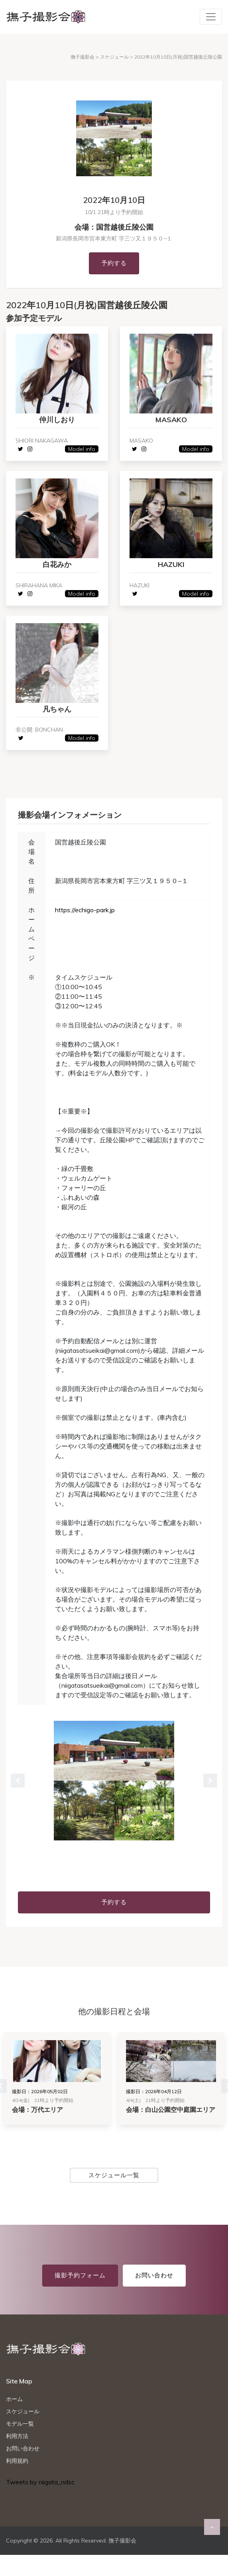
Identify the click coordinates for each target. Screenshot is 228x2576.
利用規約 (17, 2462)
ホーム (14, 2401)
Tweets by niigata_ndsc (40, 2484)
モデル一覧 (20, 2425)
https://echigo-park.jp (85, 912)
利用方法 (17, 2438)
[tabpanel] (114, 1783)
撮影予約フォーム (80, 2277)
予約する (114, 263)
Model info (81, 449)
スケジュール (22, 2413)
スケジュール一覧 (114, 2177)
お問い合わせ (154, 2277)
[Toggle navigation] (211, 17)
